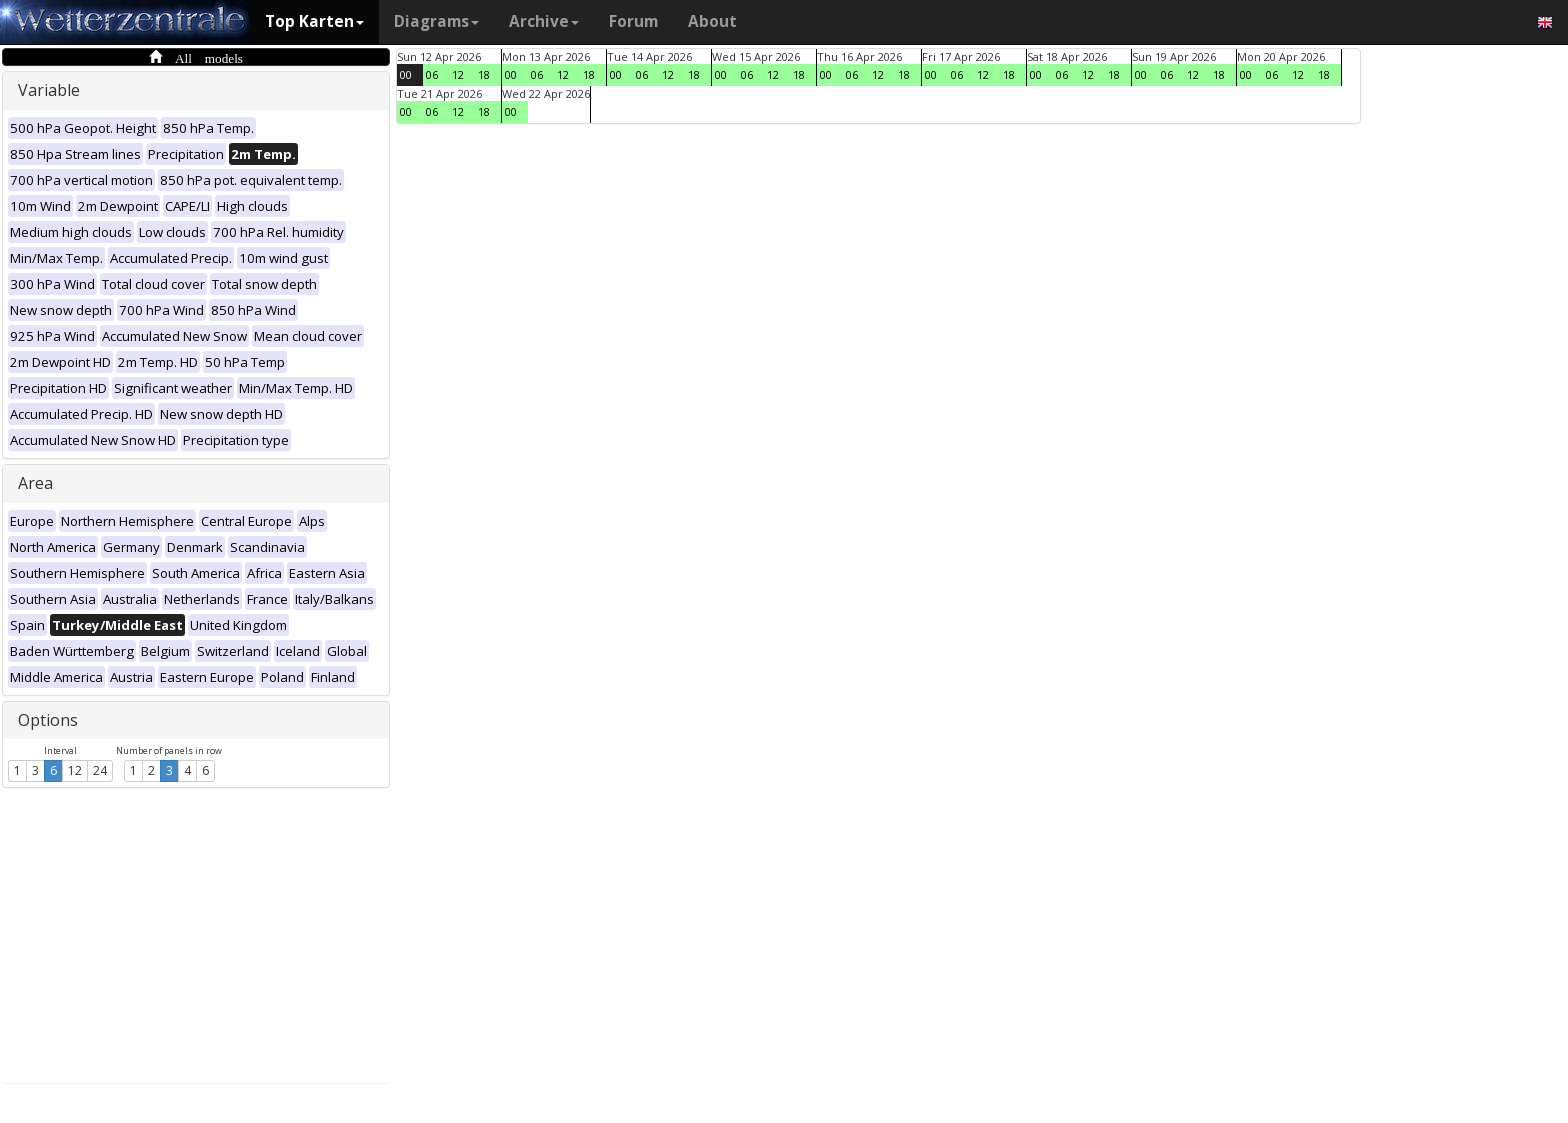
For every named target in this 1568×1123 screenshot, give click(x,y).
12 (75, 770)
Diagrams (436, 21)
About (712, 21)
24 (100, 770)
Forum (633, 21)
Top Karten (314, 21)
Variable (49, 90)
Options (48, 720)
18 (484, 74)
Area (35, 483)
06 (432, 74)
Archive (544, 21)
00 (406, 74)
